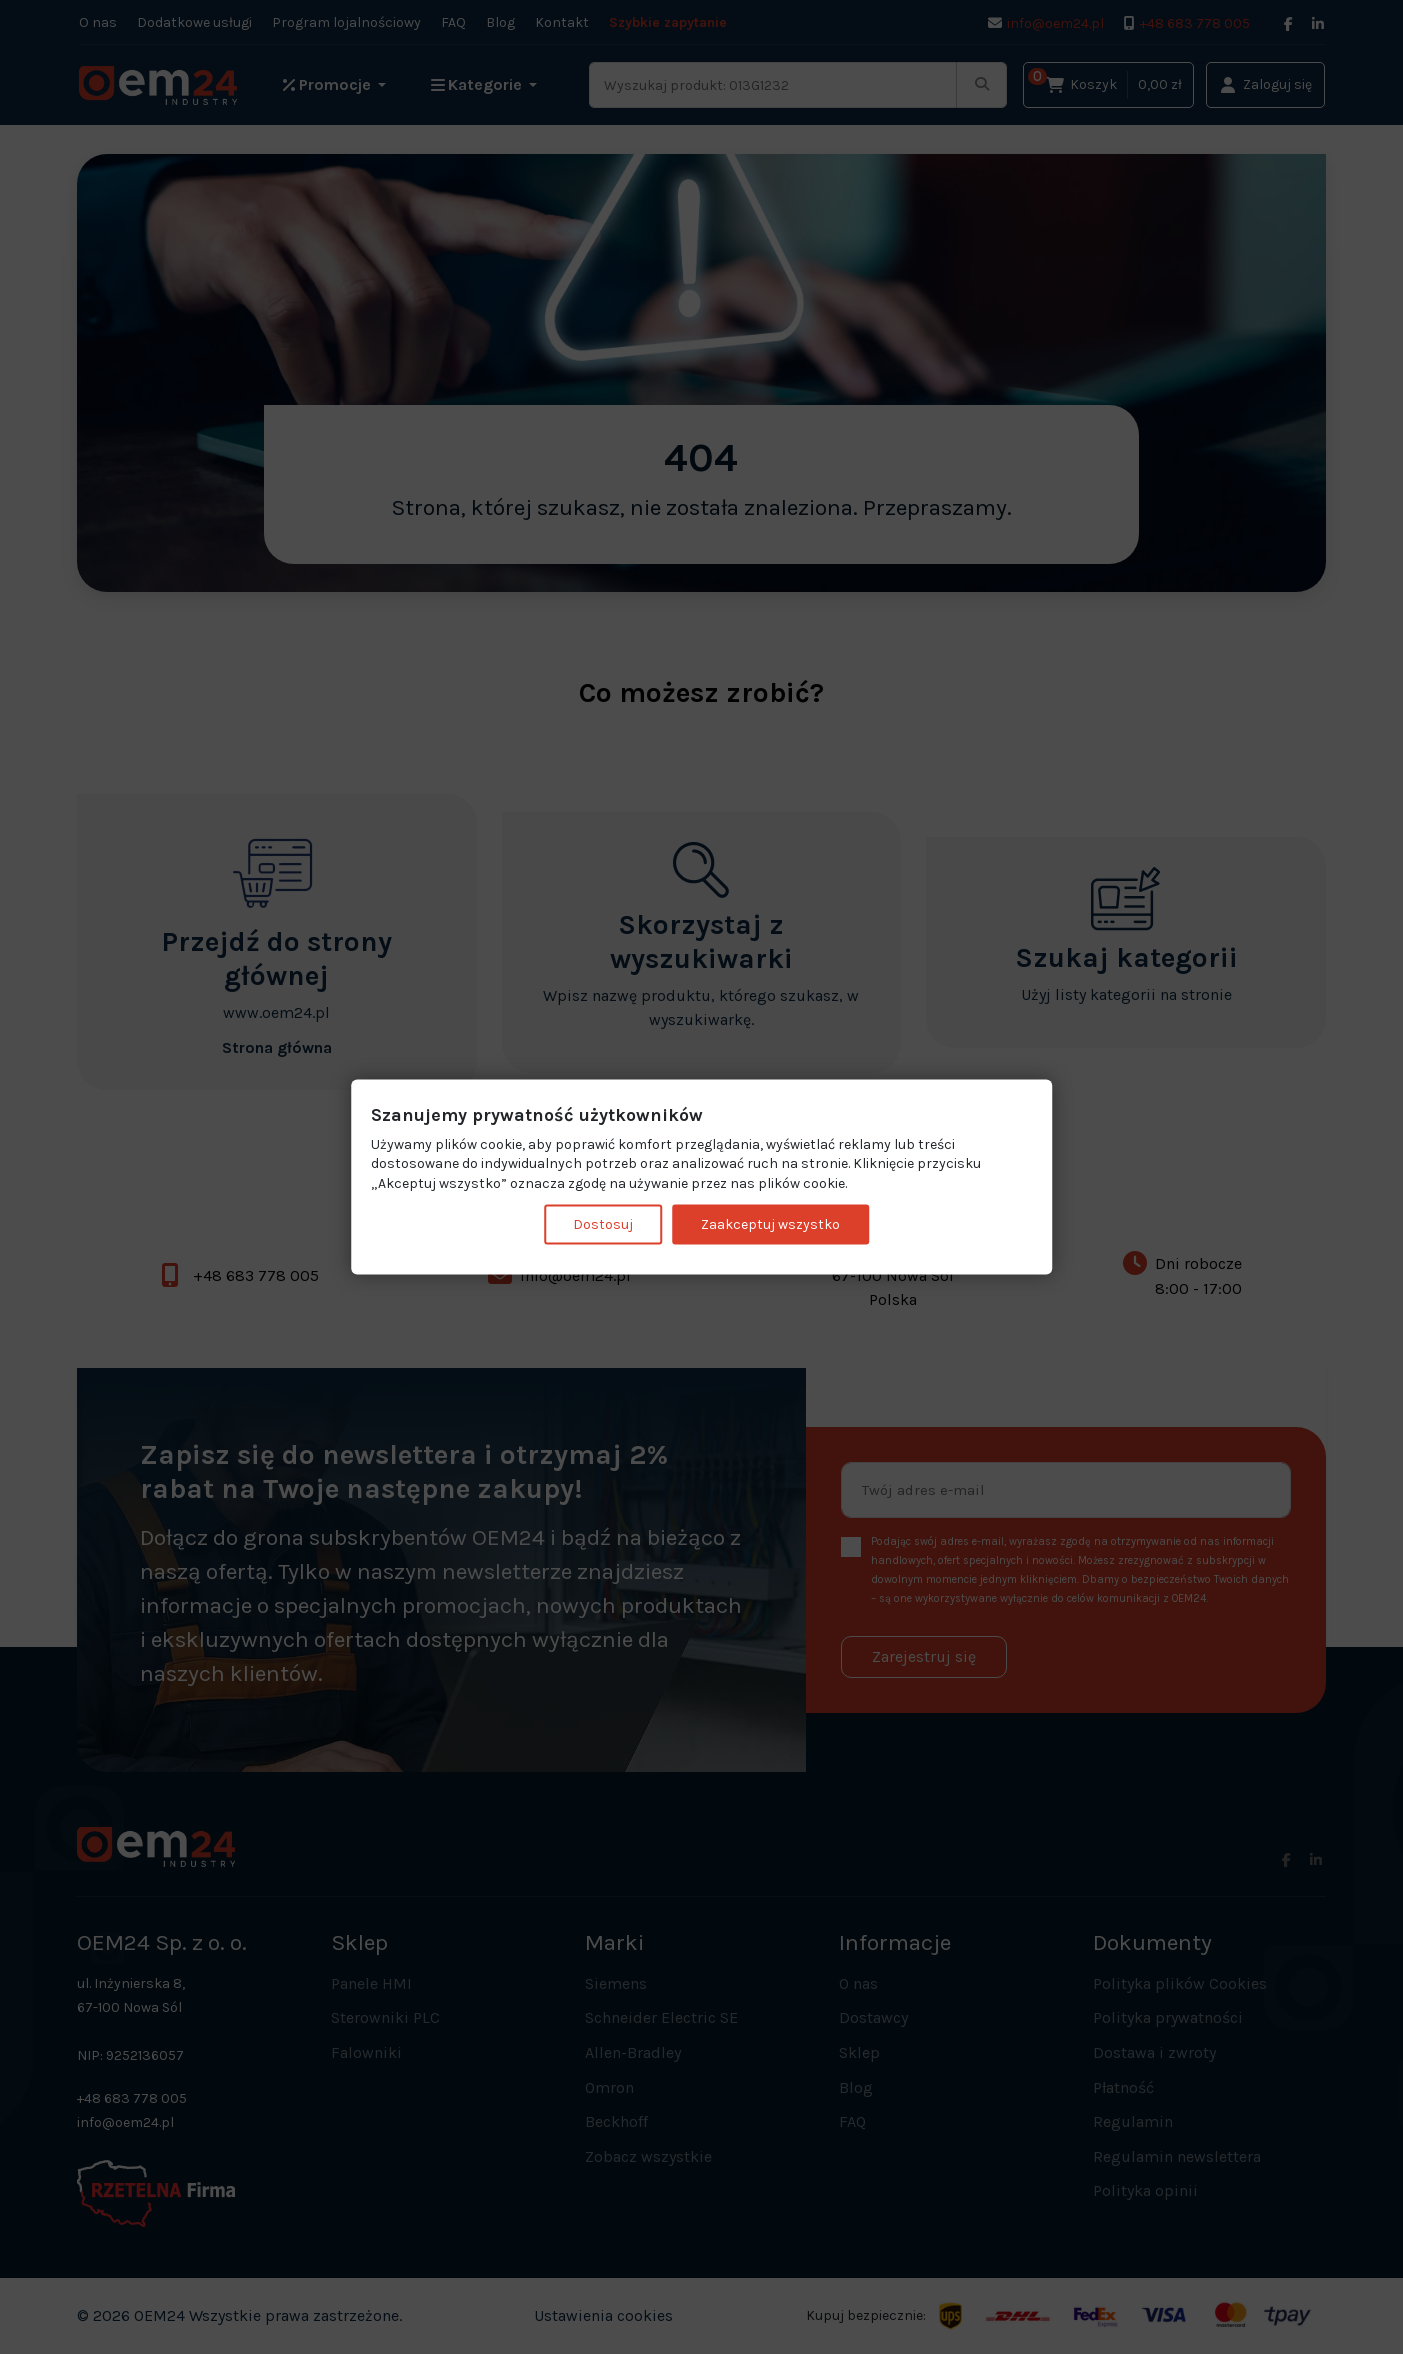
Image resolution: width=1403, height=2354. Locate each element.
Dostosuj (603, 1224)
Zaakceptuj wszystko (770, 1224)
